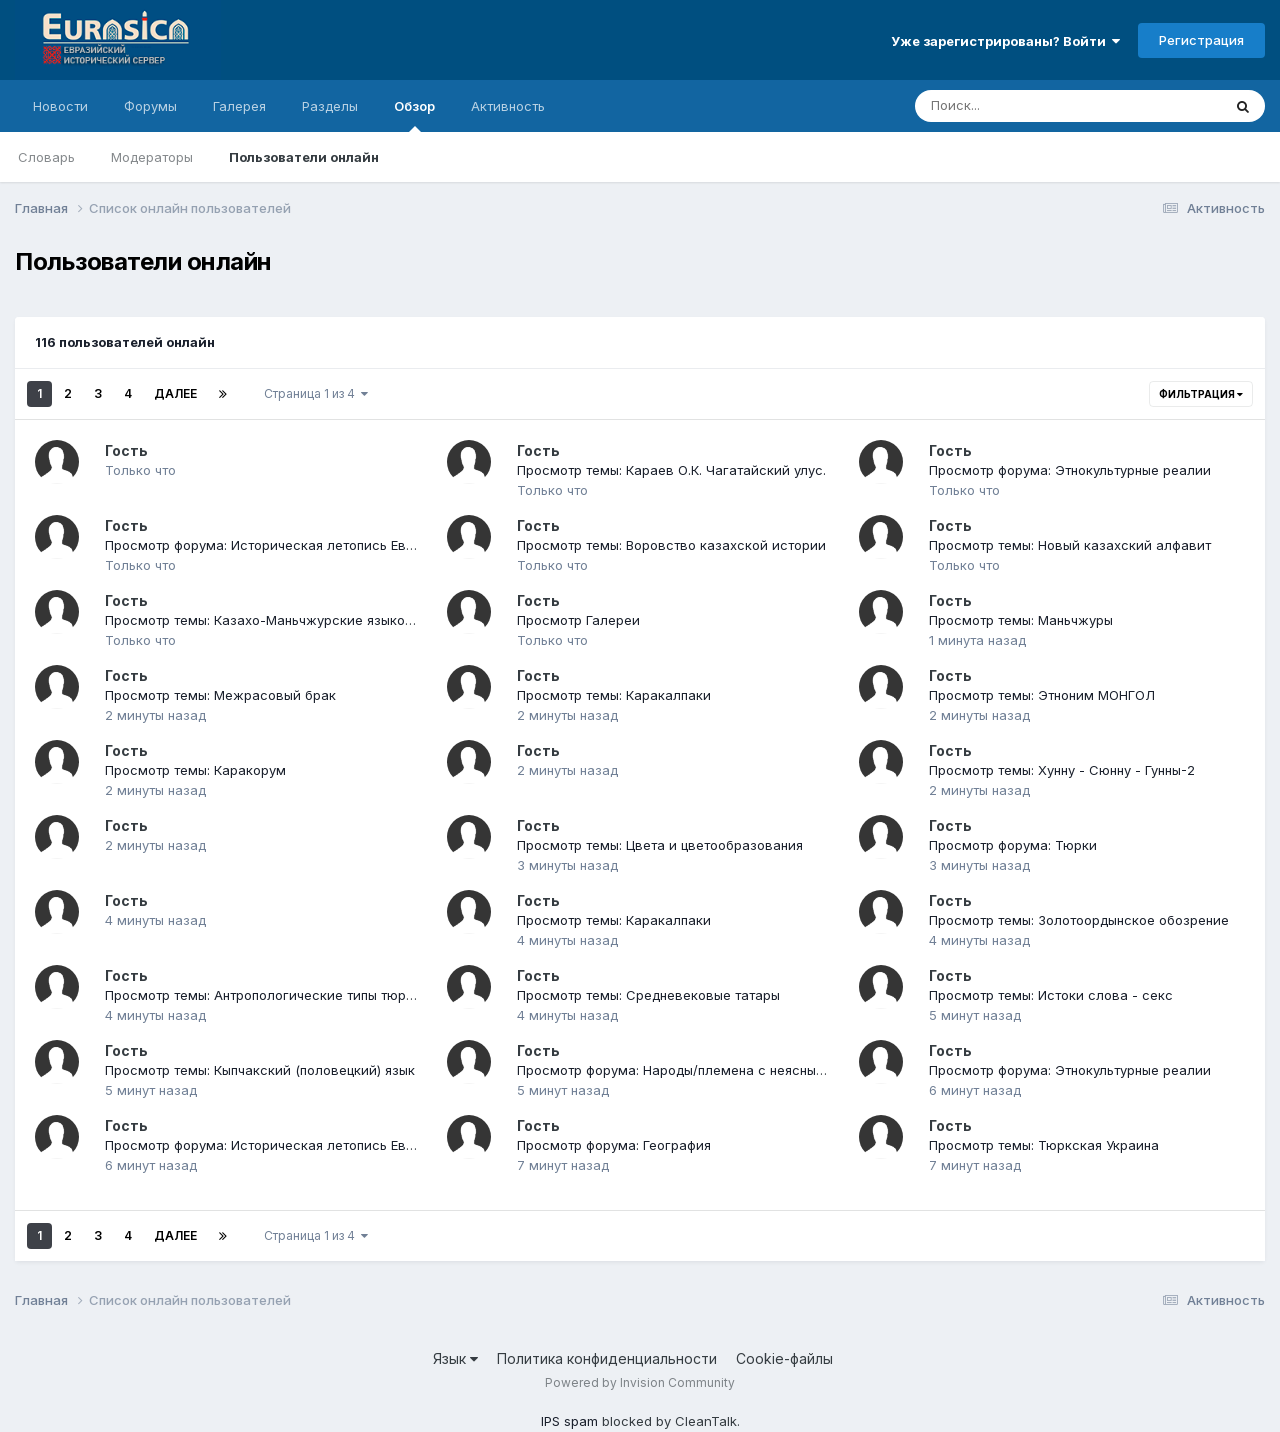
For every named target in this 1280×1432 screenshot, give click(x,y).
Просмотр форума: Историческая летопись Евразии (275, 545)
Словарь (46, 157)
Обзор (414, 115)
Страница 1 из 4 (316, 393)
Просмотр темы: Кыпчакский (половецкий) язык (260, 1070)
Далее (175, 393)
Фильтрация (1201, 394)
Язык (455, 1358)
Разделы (330, 106)
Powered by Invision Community (640, 1382)
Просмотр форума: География (614, 1145)
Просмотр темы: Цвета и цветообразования (660, 845)
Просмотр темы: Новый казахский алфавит (1070, 545)
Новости (60, 106)
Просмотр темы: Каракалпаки (614, 695)
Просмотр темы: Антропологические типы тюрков (267, 995)
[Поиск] (1030, 106)
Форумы (150, 106)
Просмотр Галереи (578, 620)
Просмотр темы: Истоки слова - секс (1051, 995)
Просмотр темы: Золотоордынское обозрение (1079, 920)
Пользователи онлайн (304, 157)
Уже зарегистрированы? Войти (1005, 41)
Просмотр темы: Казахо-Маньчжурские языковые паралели (301, 620)
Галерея (239, 106)
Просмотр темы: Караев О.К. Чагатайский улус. (671, 470)
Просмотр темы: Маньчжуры (1021, 620)
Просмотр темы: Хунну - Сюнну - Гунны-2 (1062, 770)
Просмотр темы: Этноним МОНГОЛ (1042, 695)
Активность (508, 106)
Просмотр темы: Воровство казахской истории (671, 545)
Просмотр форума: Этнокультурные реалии (1070, 470)
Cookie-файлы (784, 1358)
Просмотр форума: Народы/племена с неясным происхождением (730, 1070)
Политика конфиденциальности (607, 1358)
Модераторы (152, 157)
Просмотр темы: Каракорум (195, 770)
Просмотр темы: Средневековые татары (648, 995)
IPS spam (569, 1421)
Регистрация (1201, 40)
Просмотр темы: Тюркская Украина (1044, 1145)
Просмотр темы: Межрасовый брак (220, 695)
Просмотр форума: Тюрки (1013, 845)
